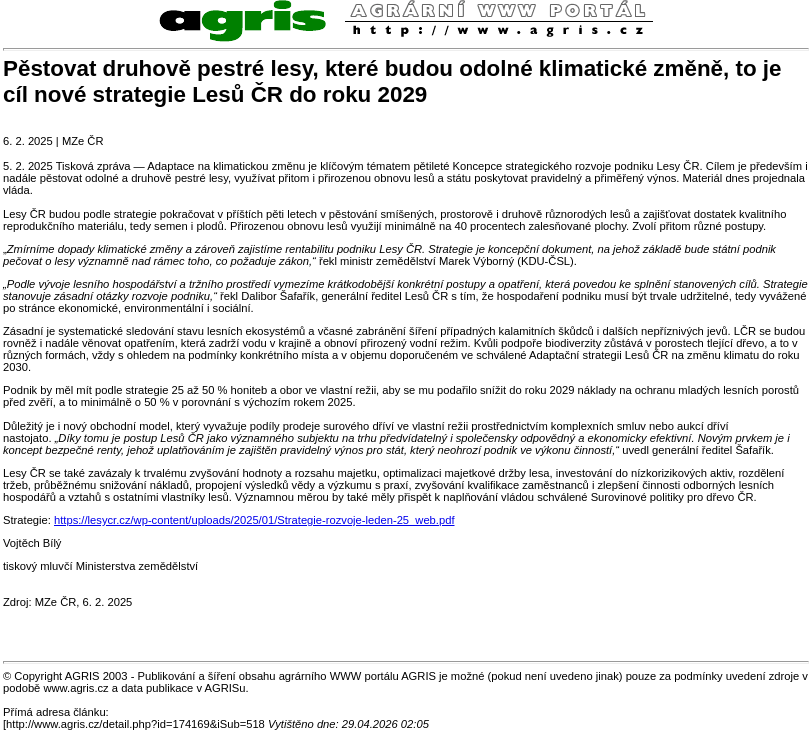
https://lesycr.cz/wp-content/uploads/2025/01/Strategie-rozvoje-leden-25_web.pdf (254, 520)
